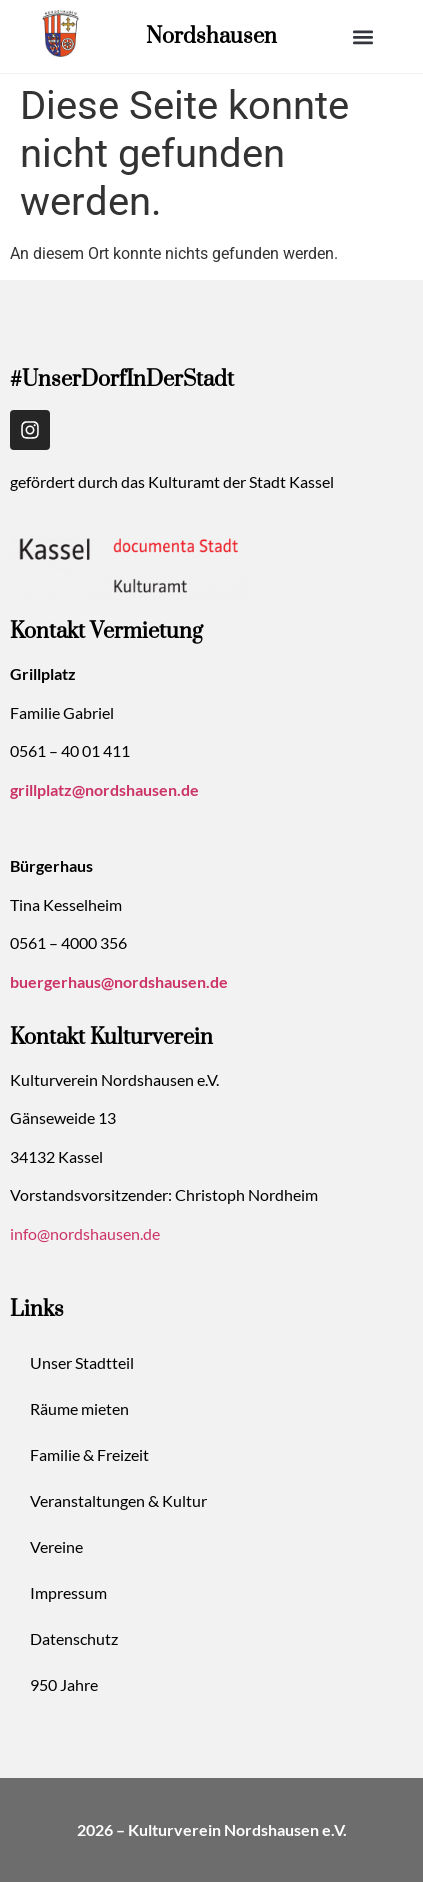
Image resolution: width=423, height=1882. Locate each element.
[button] (362, 36)
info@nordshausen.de (85, 1233)
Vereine (56, 1546)
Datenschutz (74, 1638)
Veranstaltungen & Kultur (118, 1500)
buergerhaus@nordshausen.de (119, 981)
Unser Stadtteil (82, 1362)
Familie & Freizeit (89, 1454)
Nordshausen (211, 36)
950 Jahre (64, 1684)
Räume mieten (79, 1408)
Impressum (68, 1592)
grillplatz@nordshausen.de (104, 789)
